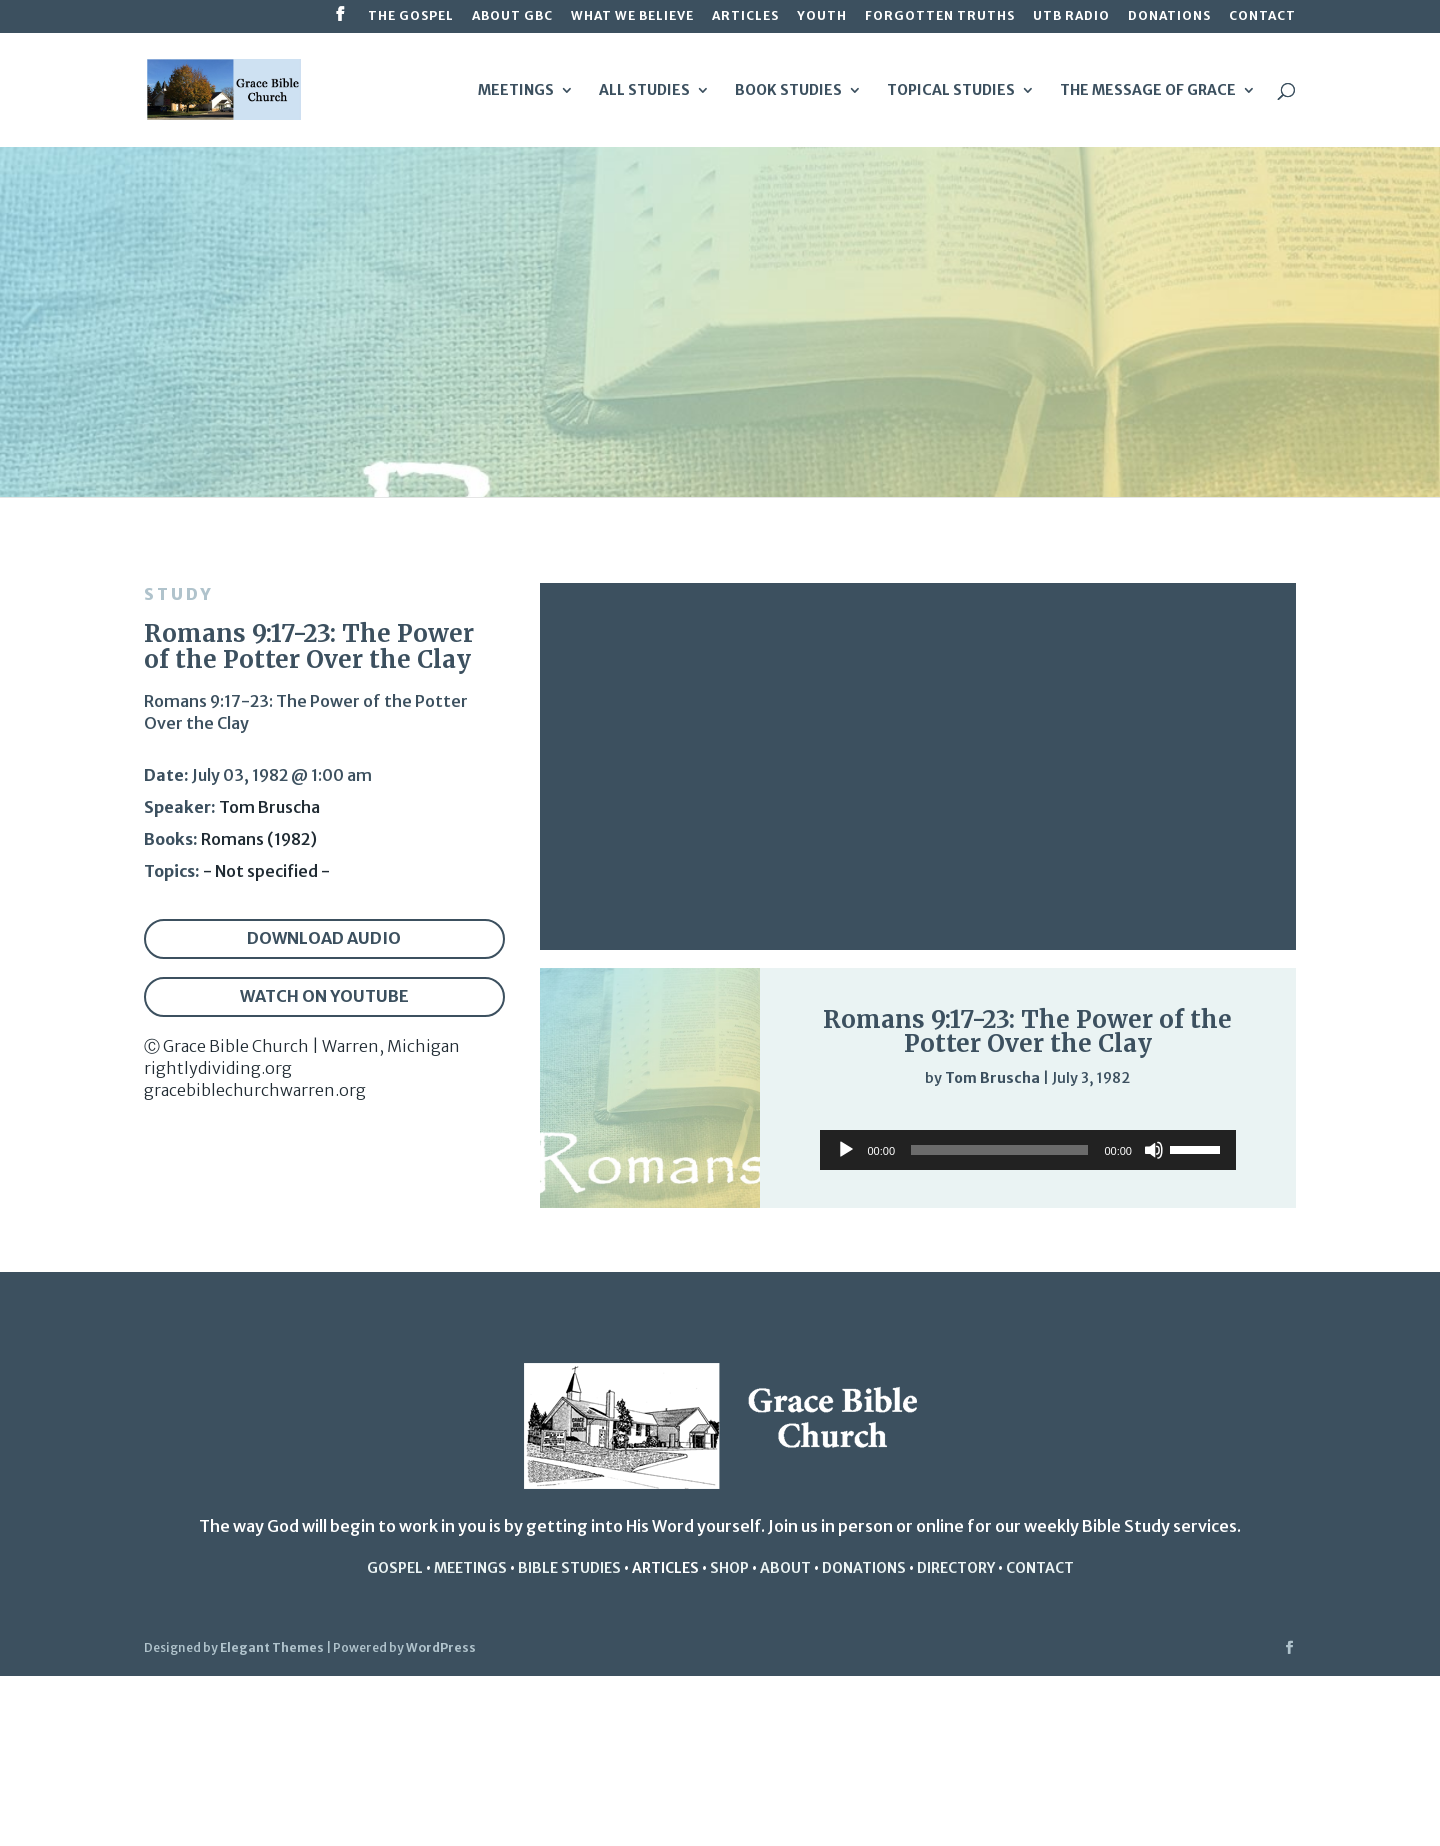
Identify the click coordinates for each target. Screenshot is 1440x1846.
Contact (1262, 16)
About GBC (512, 16)
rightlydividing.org (218, 1068)
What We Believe (632, 16)
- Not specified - (266, 871)
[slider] (1228, 1118)
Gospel (395, 1568)
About (785, 1568)
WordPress (441, 1647)
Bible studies (569, 1568)
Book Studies (788, 91)
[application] (1028, 1118)
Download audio (324, 938)
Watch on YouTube (324, 996)
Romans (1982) (259, 839)
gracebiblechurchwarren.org (255, 1090)
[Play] (816, 1117)
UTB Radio (1071, 16)
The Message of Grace (1148, 91)
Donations (1169, 16)
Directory (956, 1568)
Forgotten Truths (940, 16)
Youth (822, 16)
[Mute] (1188, 1119)
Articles (745, 16)
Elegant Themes (272, 1647)
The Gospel (411, 16)
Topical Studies (951, 91)
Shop (729, 1568)
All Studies (644, 91)
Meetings (516, 91)
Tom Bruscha (269, 807)
